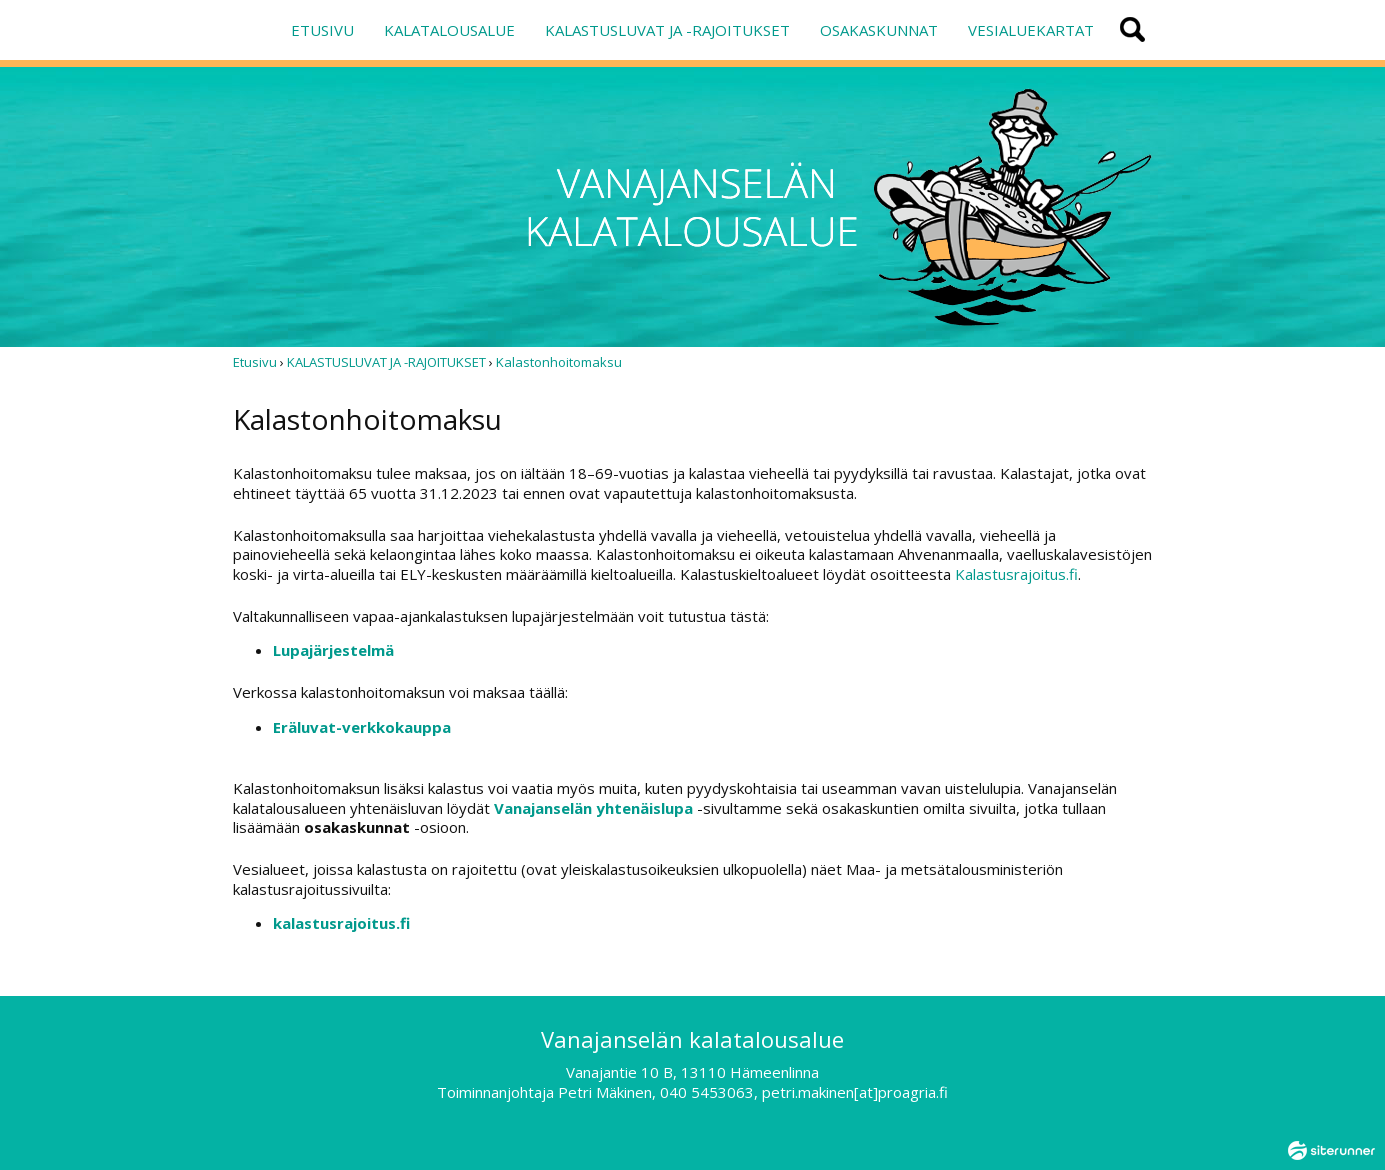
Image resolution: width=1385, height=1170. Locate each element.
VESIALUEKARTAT (1031, 30)
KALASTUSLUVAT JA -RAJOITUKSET (667, 30)
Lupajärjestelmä (333, 650)
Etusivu (255, 362)
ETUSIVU (322, 30)
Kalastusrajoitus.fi (1016, 574)
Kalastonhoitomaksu (559, 362)
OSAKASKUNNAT (879, 30)
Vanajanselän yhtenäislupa (593, 808)
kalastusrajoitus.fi (341, 923)
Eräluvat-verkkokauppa (362, 727)
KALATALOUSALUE (449, 30)
